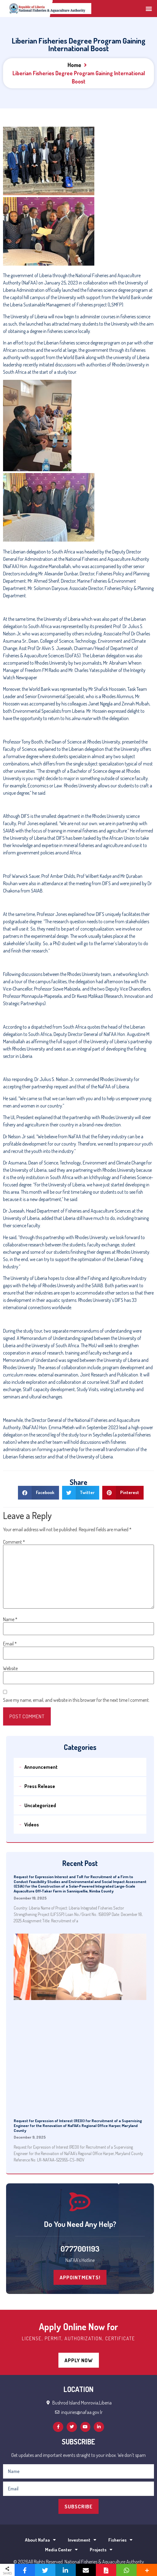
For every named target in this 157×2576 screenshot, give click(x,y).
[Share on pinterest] (123, 1493)
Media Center (61, 2550)
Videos (31, 1825)
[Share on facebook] (38, 1493)
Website (10, 1668)
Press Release (39, 1786)
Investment (82, 2540)
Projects (101, 2550)
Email (10, 1643)
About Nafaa (40, 2540)
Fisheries (120, 2540)
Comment (14, 1541)
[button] (149, 8)
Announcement (41, 1767)
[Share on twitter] (80, 1493)
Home (74, 65)
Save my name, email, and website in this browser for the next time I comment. (76, 1700)
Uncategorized (40, 1805)
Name (10, 1619)
